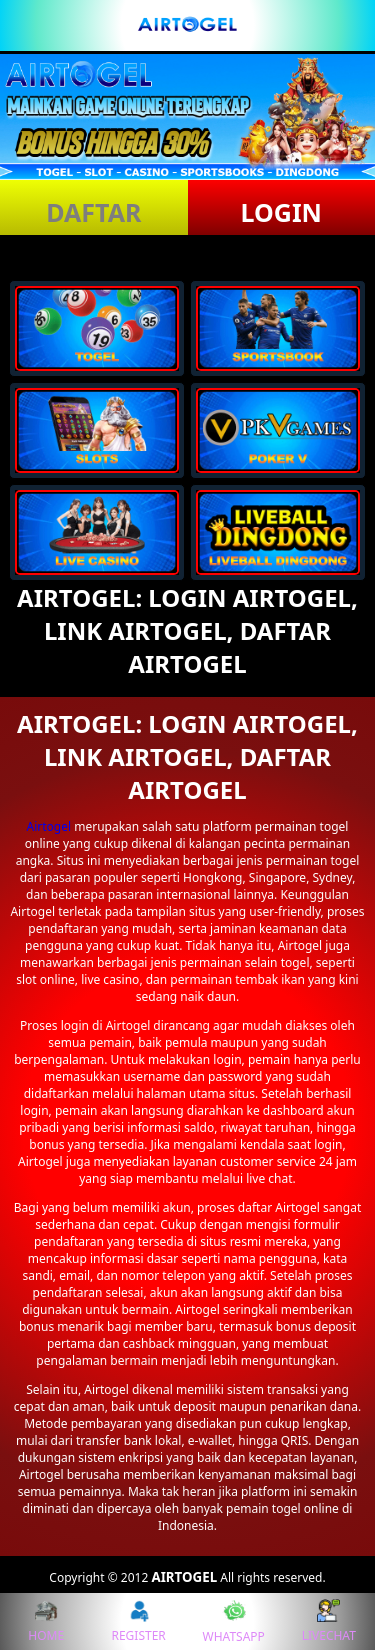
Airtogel (49, 826)
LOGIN (281, 212)
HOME (46, 1621)
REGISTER (138, 1621)
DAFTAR (93, 212)
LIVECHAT (329, 1621)
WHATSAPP (234, 1621)
